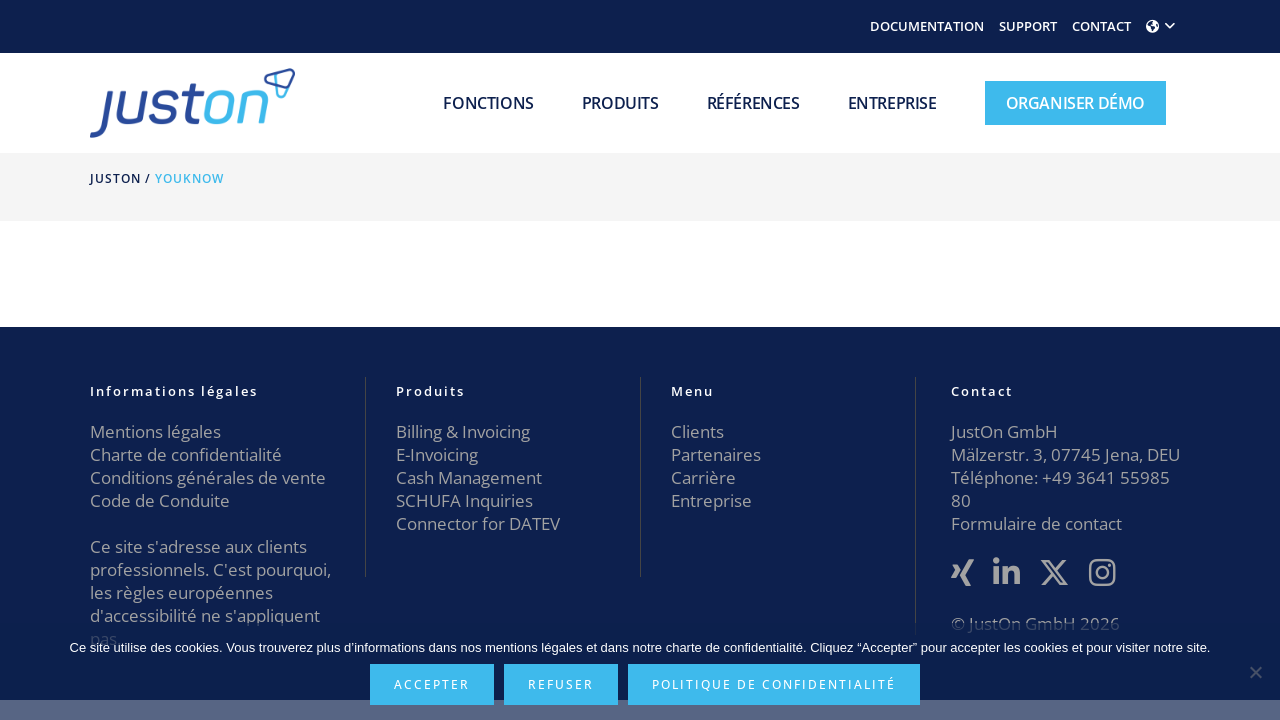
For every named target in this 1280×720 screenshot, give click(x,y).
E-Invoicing (437, 454)
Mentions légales (155, 431)
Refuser (561, 684)
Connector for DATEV (478, 523)
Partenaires (716, 454)
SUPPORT (1028, 26)
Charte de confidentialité (186, 454)
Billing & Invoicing (463, 431)
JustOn (115, 178)
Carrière (703, 477)
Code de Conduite (160, 500)
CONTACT (1101, 26)
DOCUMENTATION (927, 26)
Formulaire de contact (1036, 523)
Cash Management (469, 477)
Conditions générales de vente (208, 477)
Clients (697, 431)
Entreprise (711, 500)
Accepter (432, 684)
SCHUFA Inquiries (464, 500)
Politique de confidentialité (774, 684)
